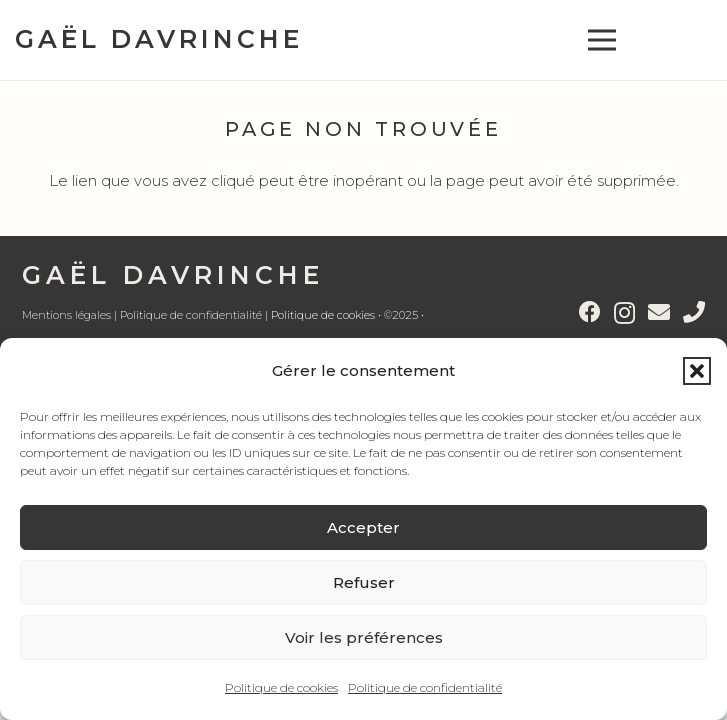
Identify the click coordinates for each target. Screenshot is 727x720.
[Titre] (694, 312)
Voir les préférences (364, 637)
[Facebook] (590, 312)
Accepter (363, 527)
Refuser (364, 582)
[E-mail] (659, 312)
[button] (697, 371)
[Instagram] (624, 313)
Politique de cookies (281, 687)
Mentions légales (66, 315)
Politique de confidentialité (425, 687)
